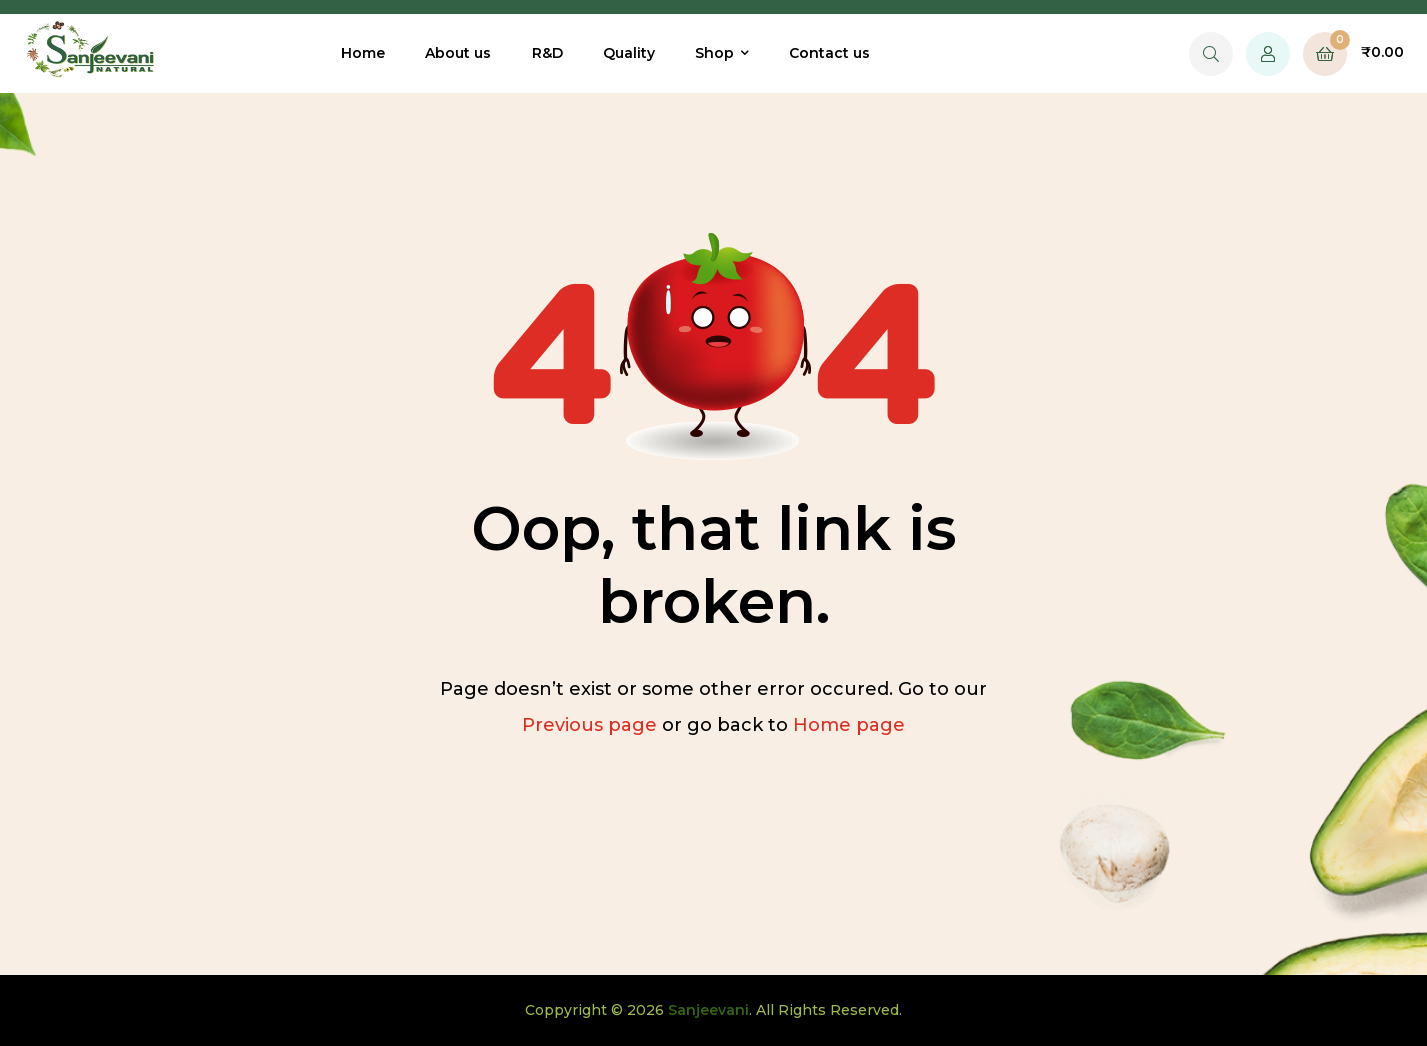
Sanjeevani (708, 1010)
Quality (629, 53)
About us (458, 53)
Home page (849, 725)
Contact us (829, 53)
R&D (547, 53)
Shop (714, 53)
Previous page (589, 725)
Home (363, 53)
